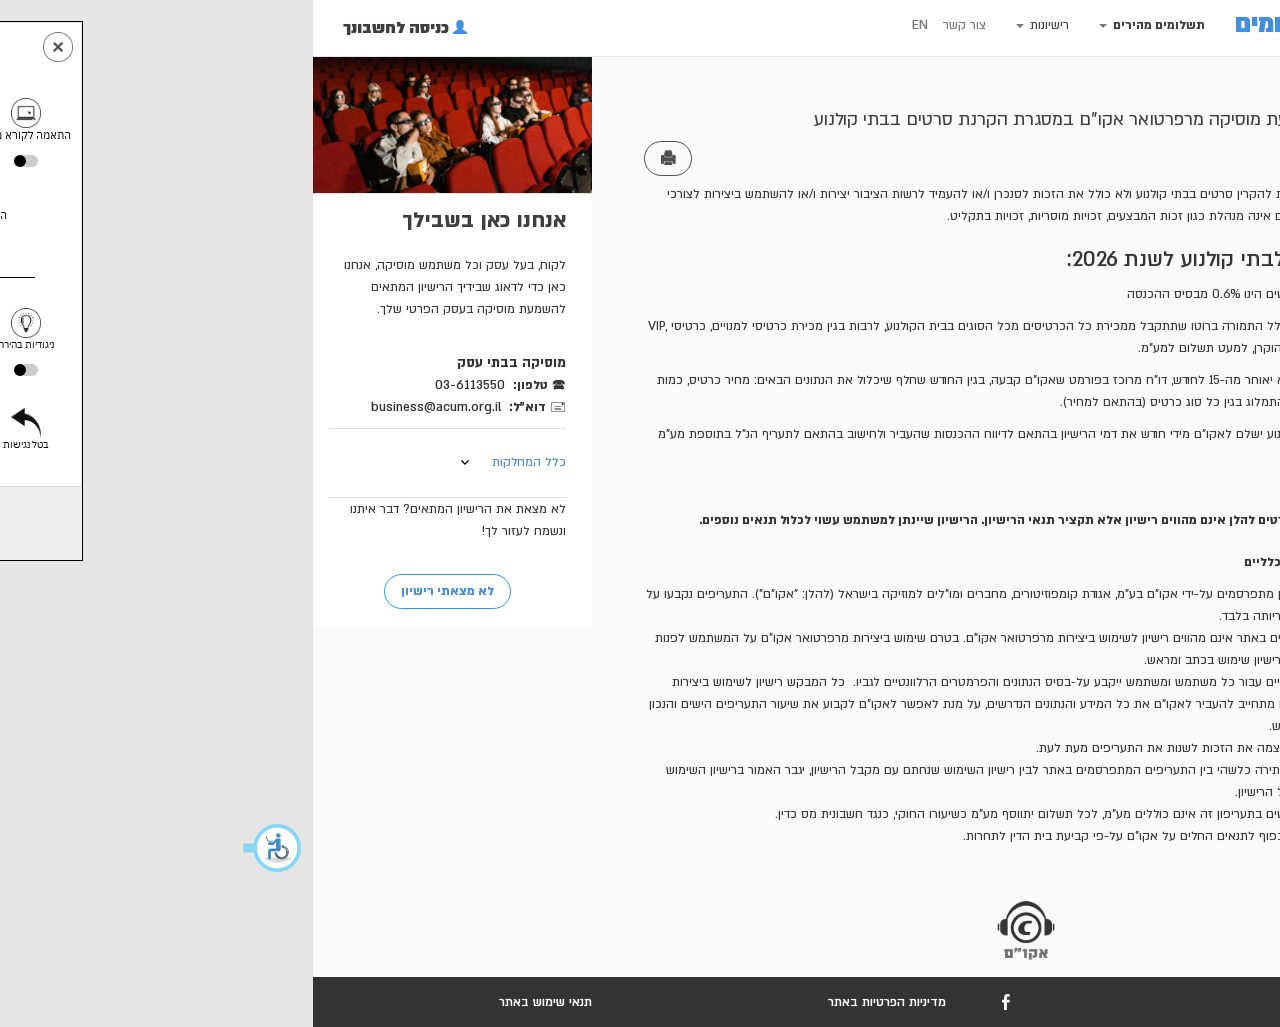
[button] (30, 848)
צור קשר (721, 25)
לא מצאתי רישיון (204, 591)
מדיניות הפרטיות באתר (644, 1002)
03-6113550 (227, 385)
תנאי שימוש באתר (302, 1002)
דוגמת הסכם (1103, 488)
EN (677, 25)
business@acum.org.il (193, 407)
